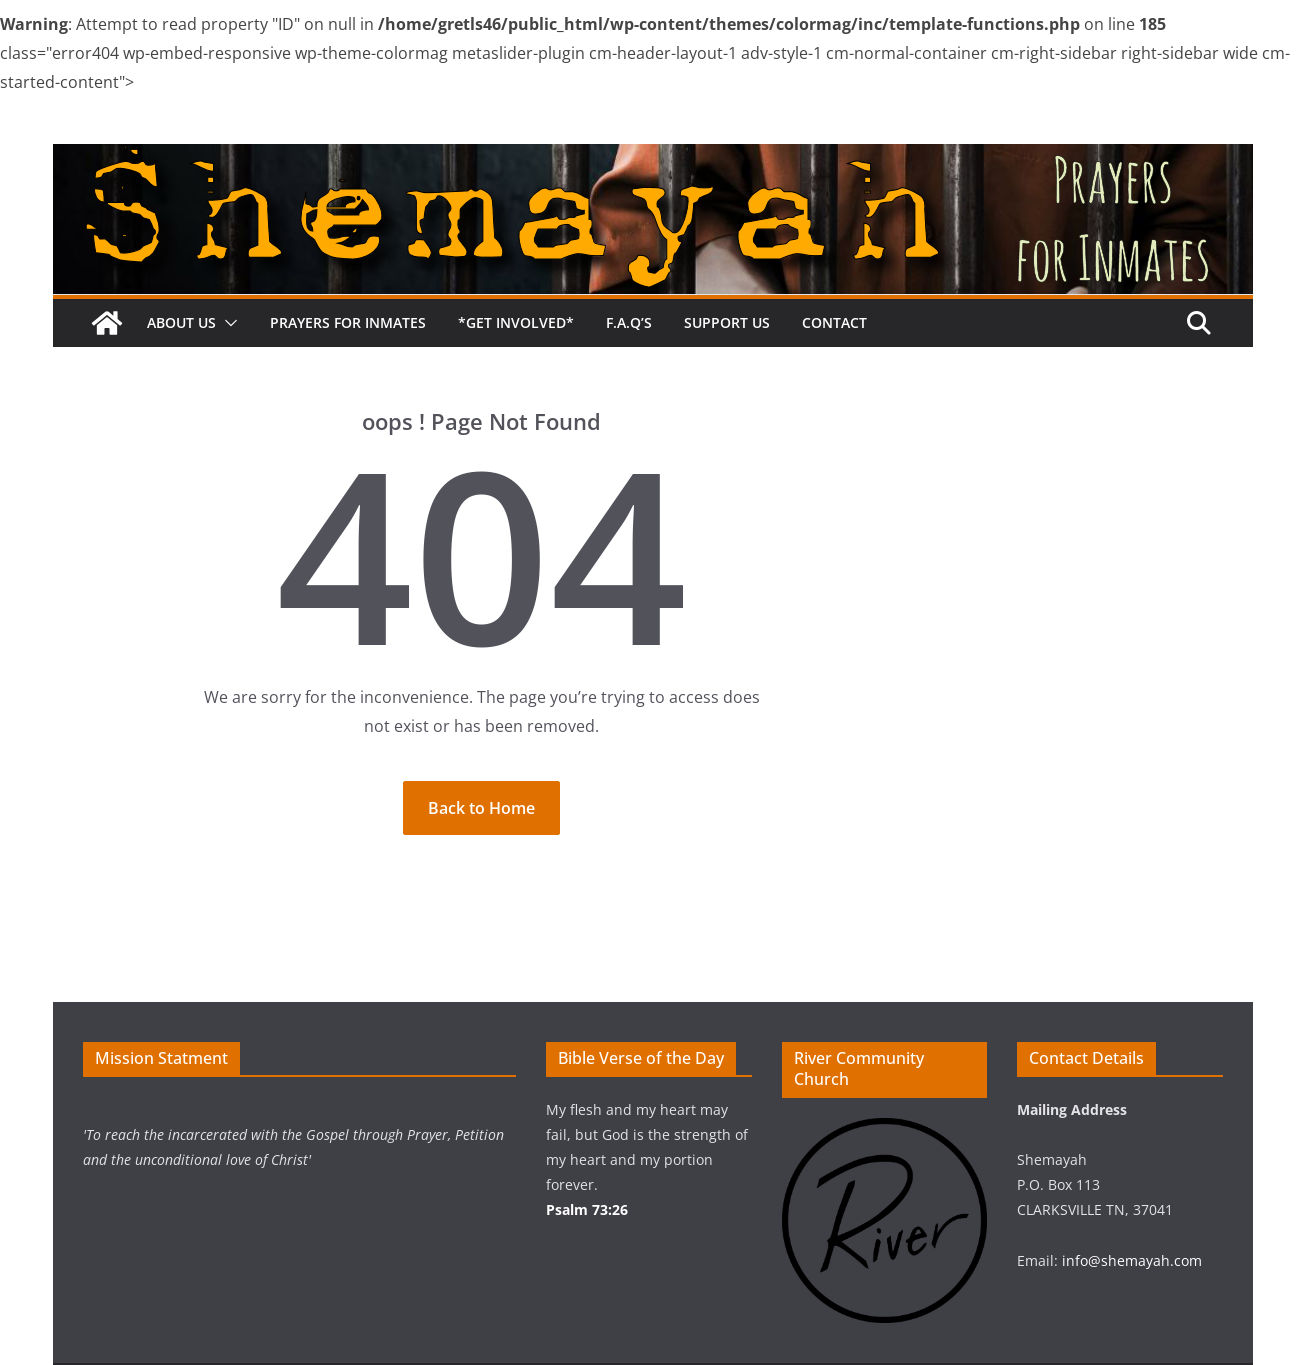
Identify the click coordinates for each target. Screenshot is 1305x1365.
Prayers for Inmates (348, 322)
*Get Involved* (516, 322)
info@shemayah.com (1132, 1260)
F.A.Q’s (629, 322)
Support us (727, 322)
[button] (227, 323)
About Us (181, 322)
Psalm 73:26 (587, 1209)
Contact (834, 322)
